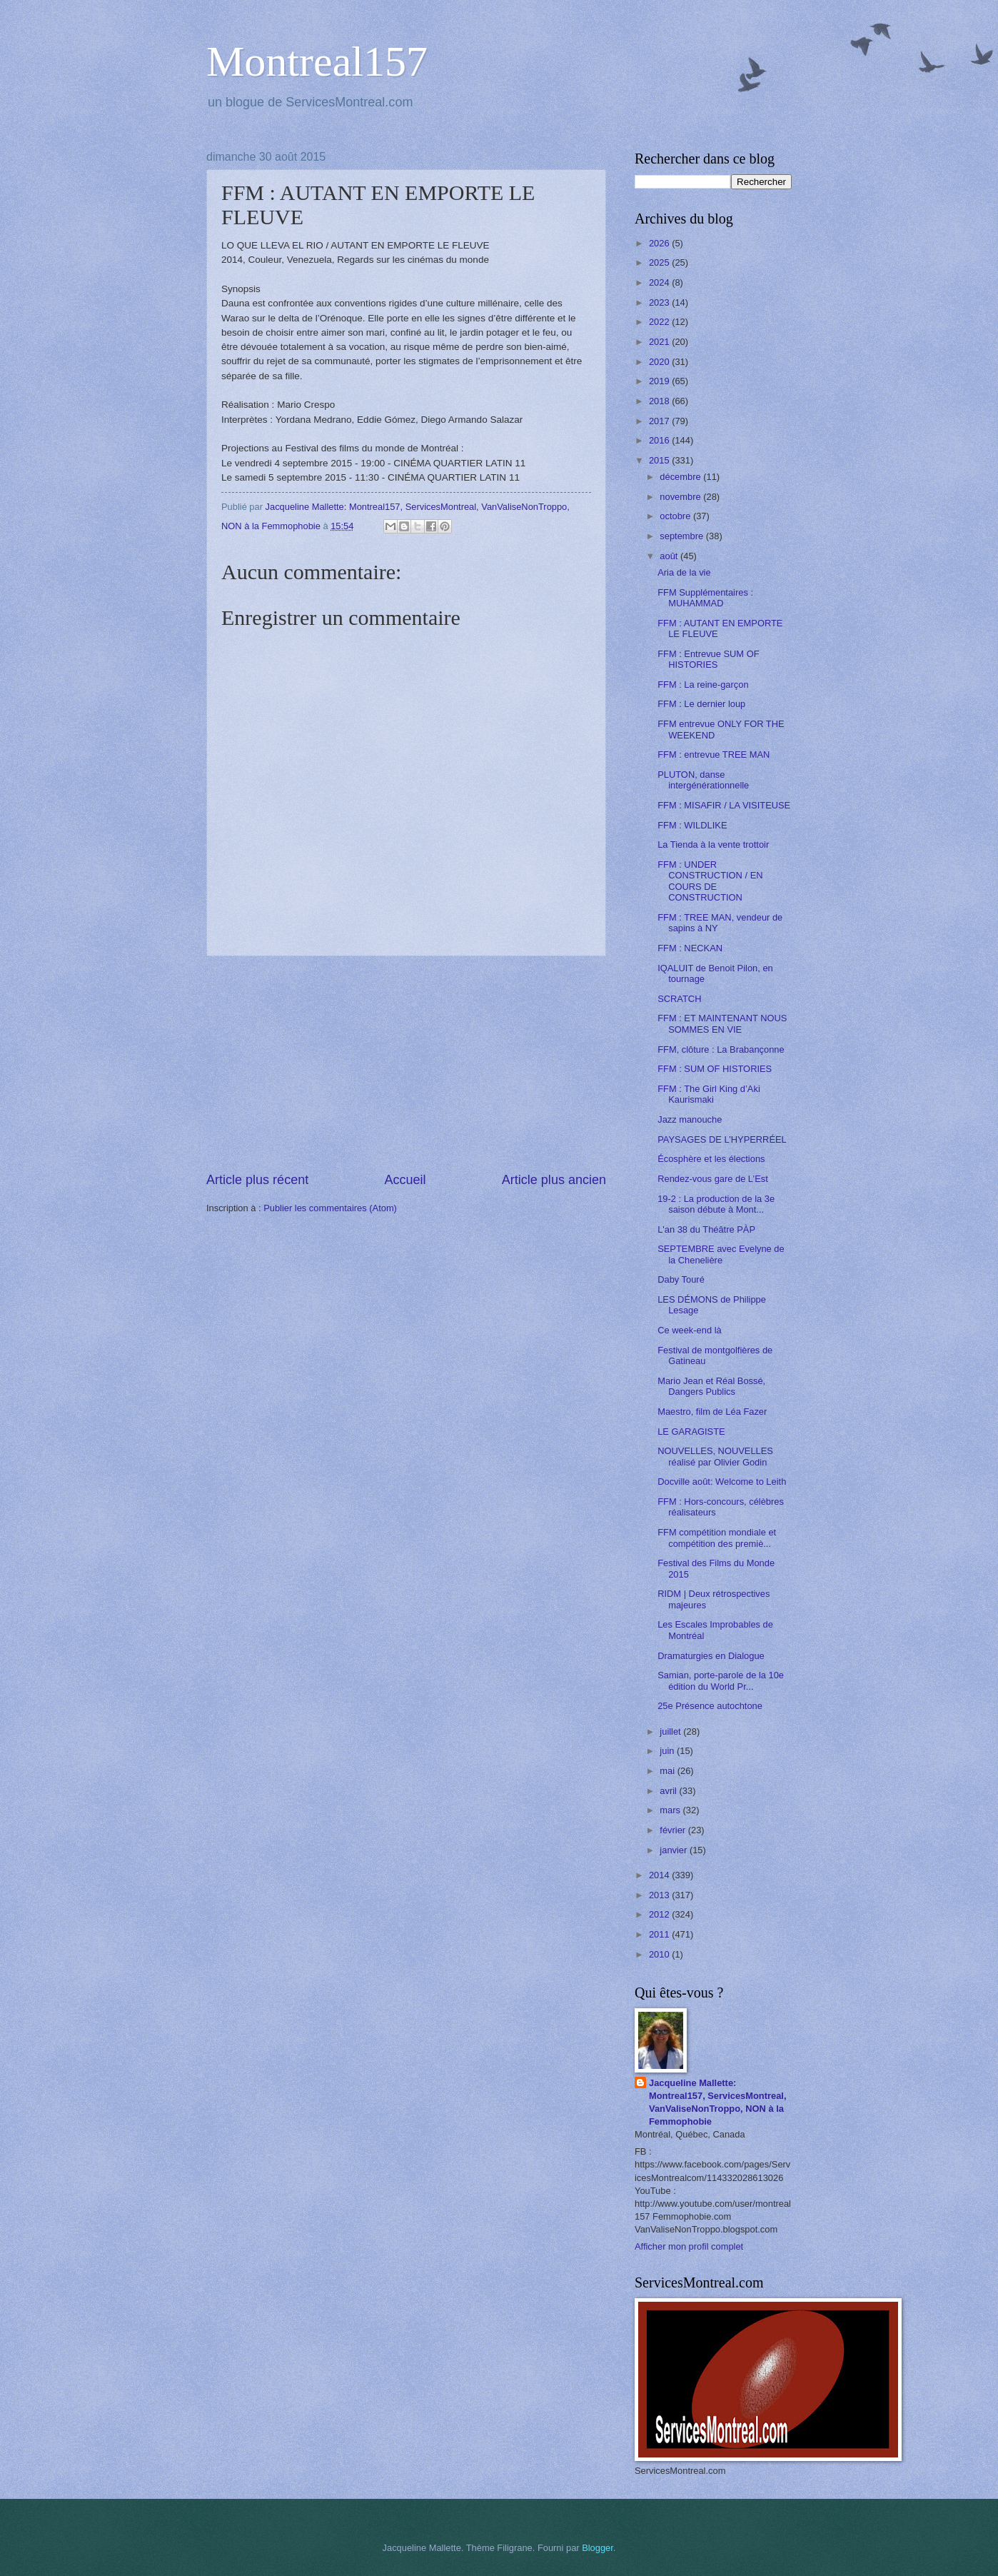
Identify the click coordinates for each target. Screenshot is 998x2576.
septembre (682, 536)
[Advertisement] (406, 1063)
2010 (660, 1954)
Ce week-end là (689, 1330)
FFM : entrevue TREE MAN (713, 754)
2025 (660, 262)
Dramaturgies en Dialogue (711, 1655)
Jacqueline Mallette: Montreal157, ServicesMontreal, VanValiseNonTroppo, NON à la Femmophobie (718, 2102)
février (673, 1830)
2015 (660, 460)
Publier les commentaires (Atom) (330, 1208)
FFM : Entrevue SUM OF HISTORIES (708, 659)
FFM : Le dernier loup (701, 703)
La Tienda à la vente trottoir (713, 844)
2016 (660, 440)
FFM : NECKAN (689, 948)
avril (669, 1790)
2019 (660, 381)
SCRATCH (679, 998)
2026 (660, 243)
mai (668, 1770)
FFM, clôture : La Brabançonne (720, 1049)
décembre (681, 476)
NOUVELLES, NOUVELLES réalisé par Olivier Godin (715, 1456)
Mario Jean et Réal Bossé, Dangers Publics (711, 1386)
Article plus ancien (554, 1180)
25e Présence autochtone (709, 1705)
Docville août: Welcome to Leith (721, 1481)
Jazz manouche (689, 1119)
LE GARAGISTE (691, 1431)
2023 (660, 302)
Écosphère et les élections (711, 1158)
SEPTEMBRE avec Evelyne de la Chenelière (720, 1254)
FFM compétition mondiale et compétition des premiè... (716, 1537)
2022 (660, 321)
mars (671, 1810)
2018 (660, 401)
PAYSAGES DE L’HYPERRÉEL (722, 1139)
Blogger (597, 2547)
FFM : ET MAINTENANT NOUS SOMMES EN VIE (722, 1023)
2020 (660, 361)
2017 (660, 421)
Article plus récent (257, 1180)
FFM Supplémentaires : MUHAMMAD (705, 597)
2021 (660, 341)
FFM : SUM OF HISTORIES (714, 1068)
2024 (660, 282)
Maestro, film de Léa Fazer (712, 1411)
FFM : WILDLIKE (692, 825)
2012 (660, 1914)
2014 (660, 1875)
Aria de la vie (683, 572)
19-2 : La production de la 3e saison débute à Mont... (716, 1204)
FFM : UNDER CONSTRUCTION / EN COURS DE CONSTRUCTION (709, 881)
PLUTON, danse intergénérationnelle (703, 780)
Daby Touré (681, 1279)
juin (668, 1750)
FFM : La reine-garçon (702, 684)
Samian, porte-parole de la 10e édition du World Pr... (720, 1680)
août (670, 556)
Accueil (404, 1180)
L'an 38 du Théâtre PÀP (706, 1229)
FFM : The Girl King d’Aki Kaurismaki (708, 1094)
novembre (681, 496)
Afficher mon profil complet (689, 2246)
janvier (675, 1850)
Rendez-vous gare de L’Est (712, 1178)
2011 (660, 1934)
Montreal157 (317, 61)
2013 (660, 1895)
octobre (676, 516)
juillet (671, 1731)
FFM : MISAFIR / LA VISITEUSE (723, 805)
